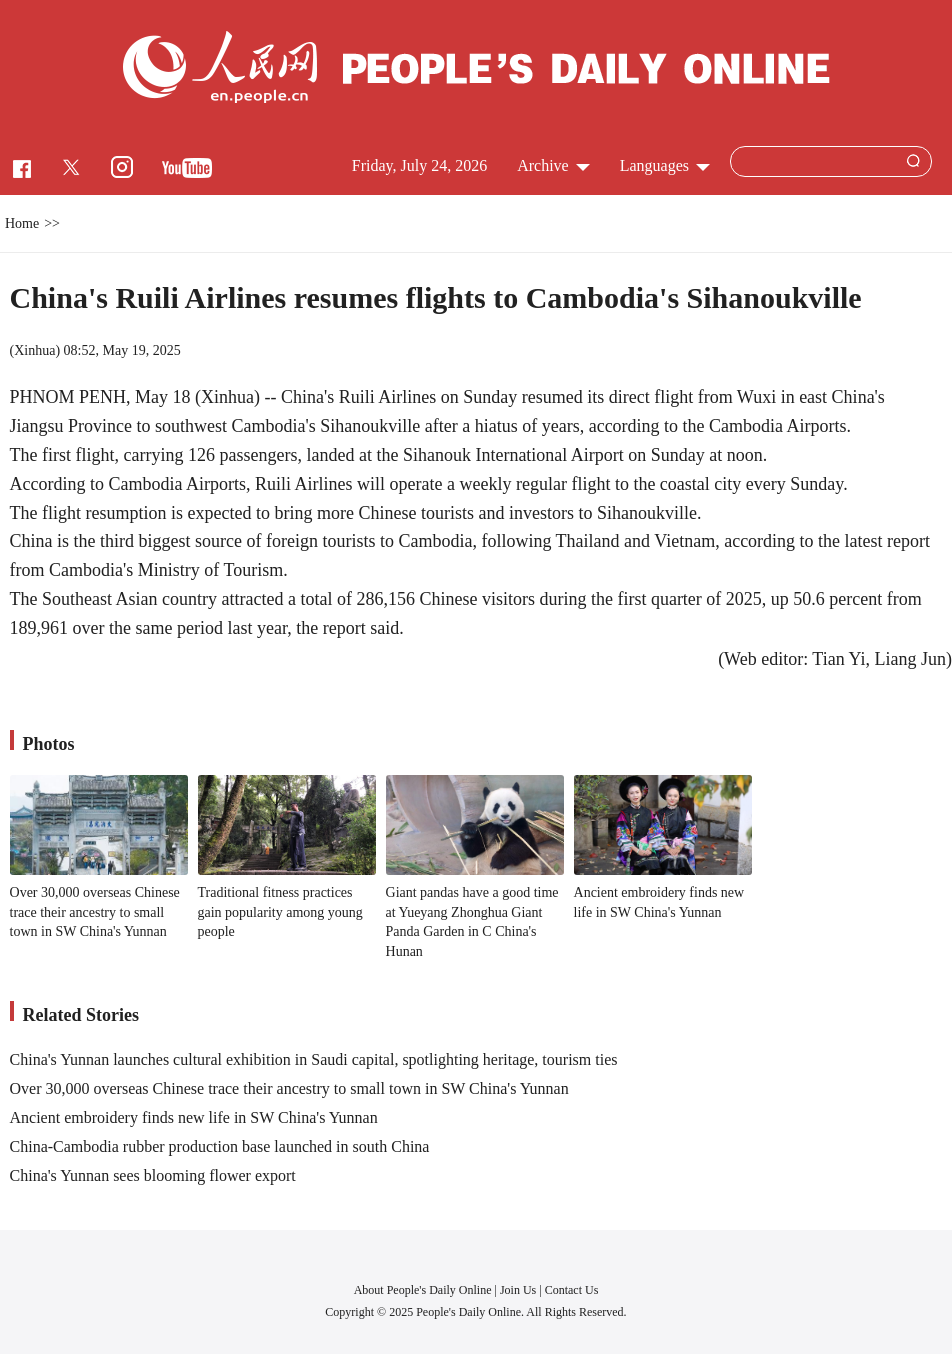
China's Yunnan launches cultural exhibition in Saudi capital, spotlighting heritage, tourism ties (314, 1059)
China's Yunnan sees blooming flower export (153, 1175)
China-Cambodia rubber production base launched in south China (220, 1146)
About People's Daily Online (423, 1290)
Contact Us (572, 1290)
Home (22, 223)
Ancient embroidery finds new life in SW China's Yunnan (194, 1117)
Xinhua (34, 350)
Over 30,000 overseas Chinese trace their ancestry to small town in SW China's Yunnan (95, 912)
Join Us (519, 1290)
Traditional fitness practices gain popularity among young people (280, 912)
